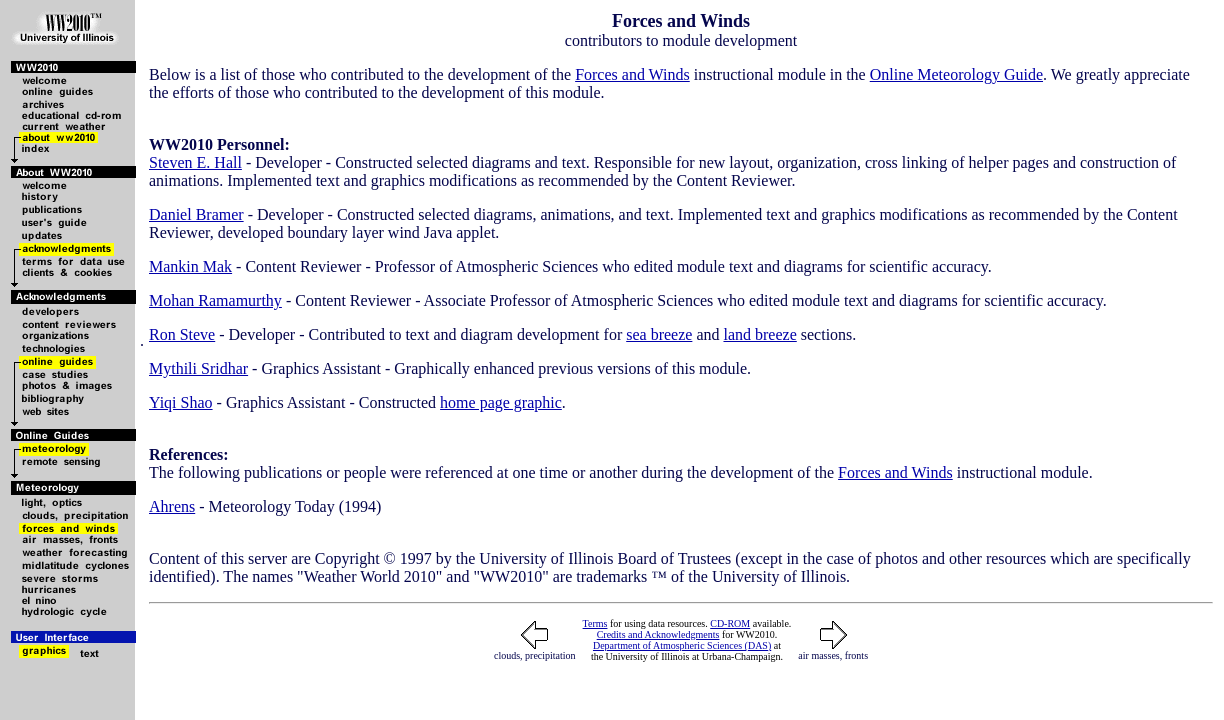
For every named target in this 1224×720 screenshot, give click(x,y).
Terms (595, 623)
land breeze (759, 334)
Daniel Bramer (196, 214)
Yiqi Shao (181, 402)
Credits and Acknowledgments (658, 634)
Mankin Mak (190, 266)
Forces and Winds (632, 74)
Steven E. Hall (195, 162)
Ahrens (172, 506)
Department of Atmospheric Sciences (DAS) (682, 645)
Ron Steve (182, 334)
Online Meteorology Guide (956, 74)
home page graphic (501, 402)
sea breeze (659, 334)
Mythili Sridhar (198, 368)
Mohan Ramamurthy (215, 300)
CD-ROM (730, 623)
